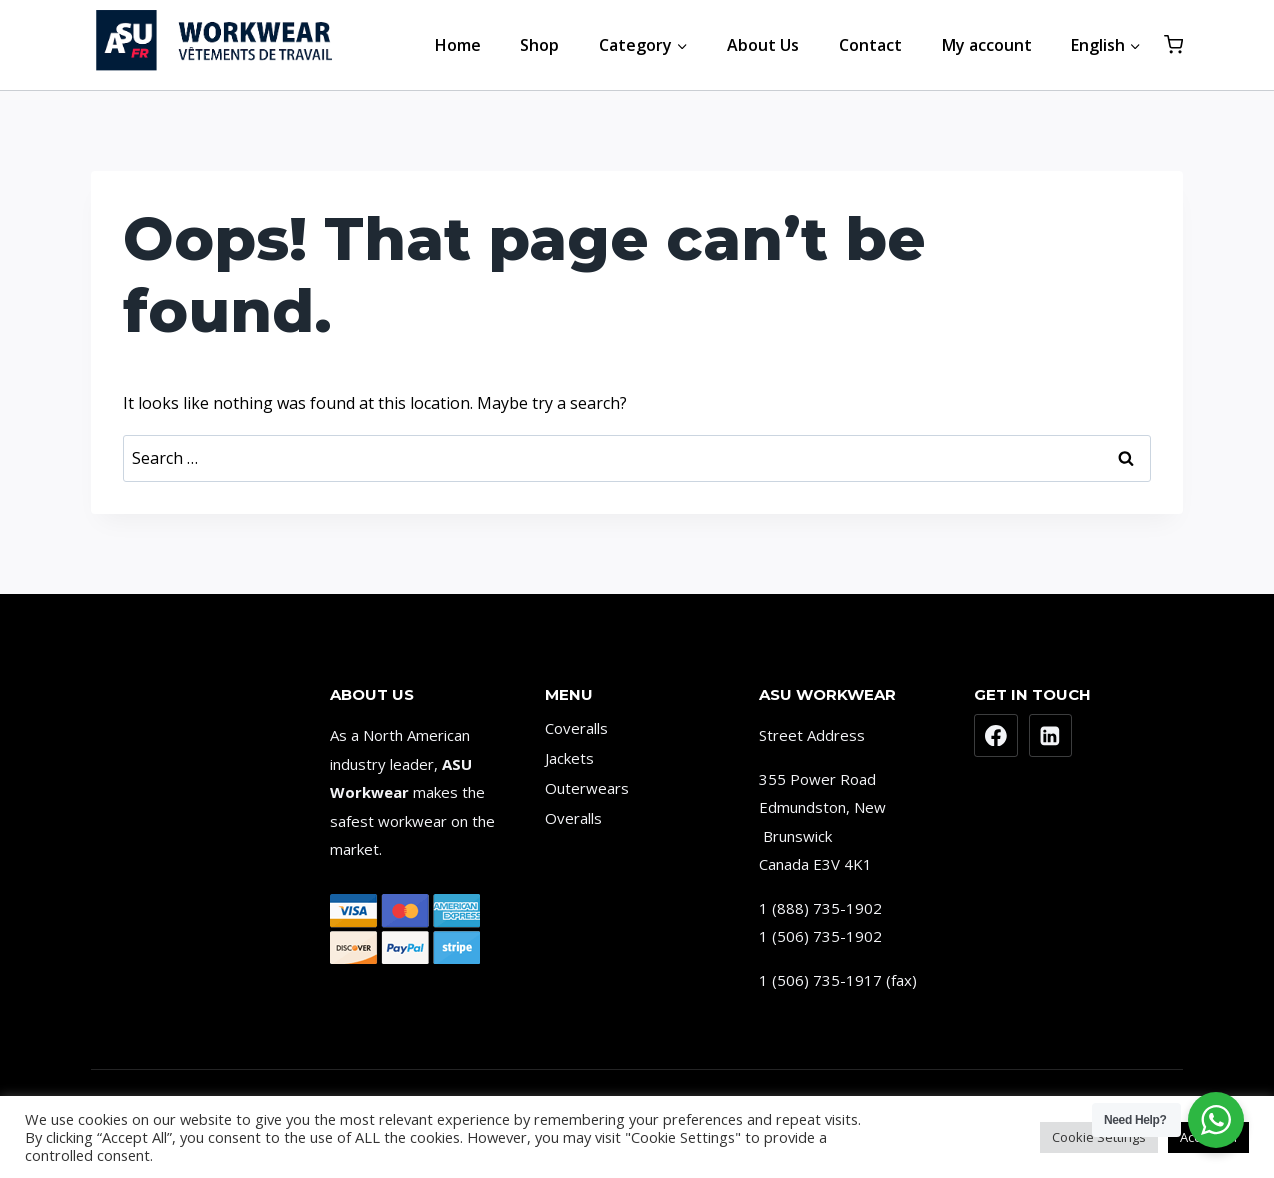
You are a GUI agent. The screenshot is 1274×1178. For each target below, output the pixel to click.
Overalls (573, 818)
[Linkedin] (1051, 736)
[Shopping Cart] (1173, 44)
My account (987, 45)
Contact (870, 45)
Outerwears (587, 788)
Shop (539, 45)
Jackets (569, 758)
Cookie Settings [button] (1099, 1137)
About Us (763, 45)
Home (458, 45)
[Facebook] (996, 736)
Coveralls (576, 728)
